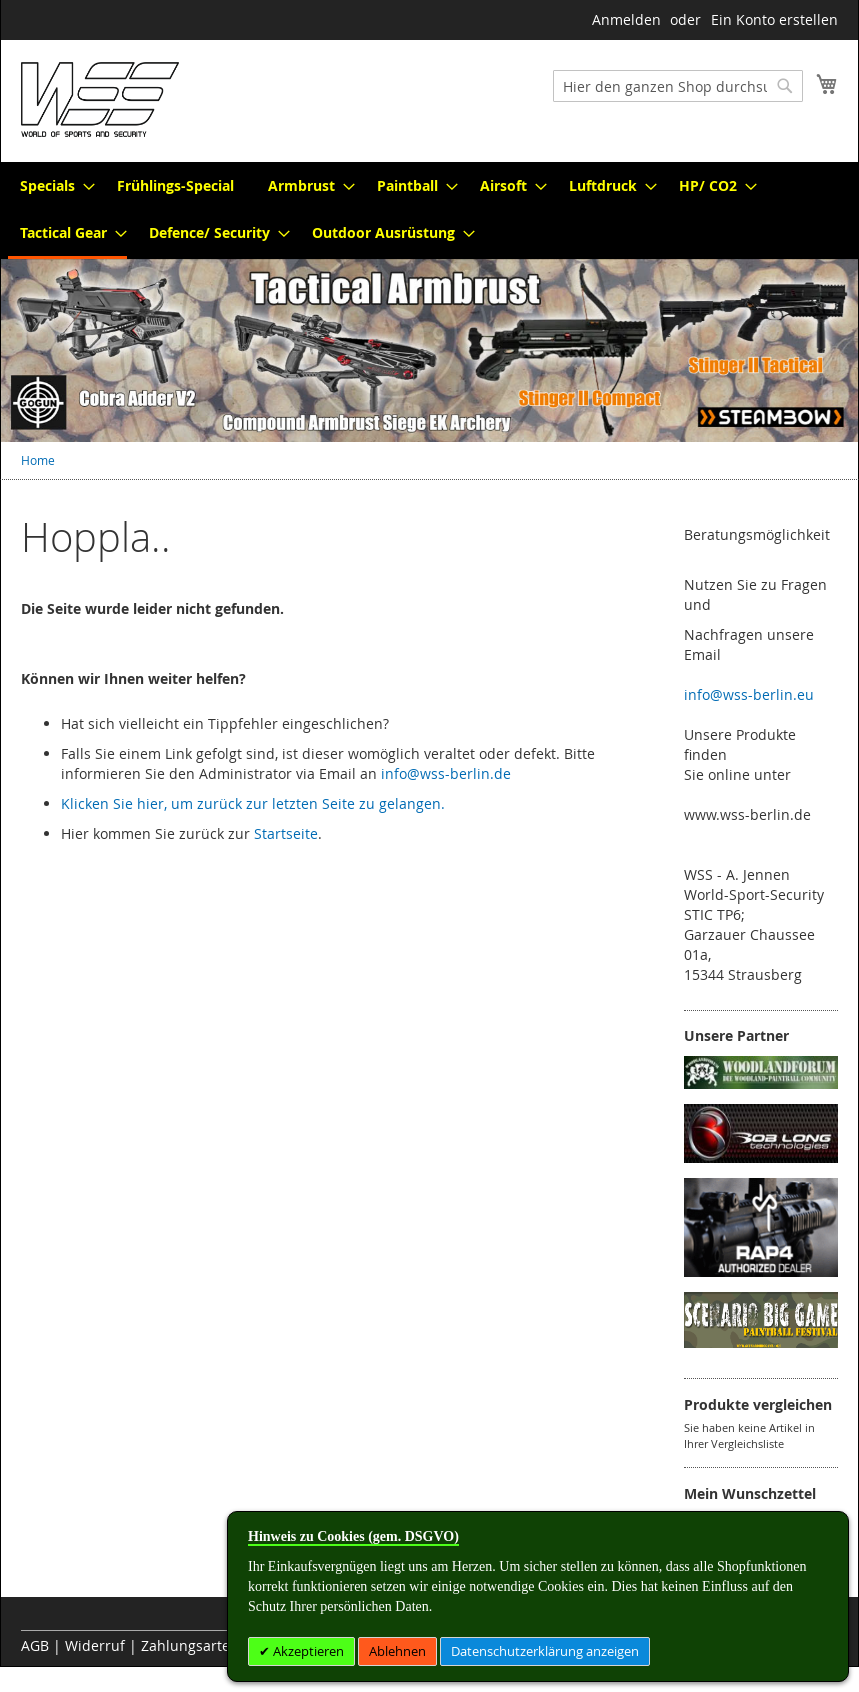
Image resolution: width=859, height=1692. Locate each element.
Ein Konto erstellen (774, 19)
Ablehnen (397, 1651)
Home (38, 460)
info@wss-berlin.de (446, 773)
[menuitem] (51, 185)
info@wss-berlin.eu (749, 694)
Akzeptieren (307, 1651)
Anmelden (626, 19)
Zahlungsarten (190, 1645)
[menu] (429, 210)
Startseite (286, 833)
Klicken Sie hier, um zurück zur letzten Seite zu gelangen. (253, 803)
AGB (35, 1645)
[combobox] (678, 86)
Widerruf (95, 1645)
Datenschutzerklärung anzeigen (545, 1651)
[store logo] (100, 99)
